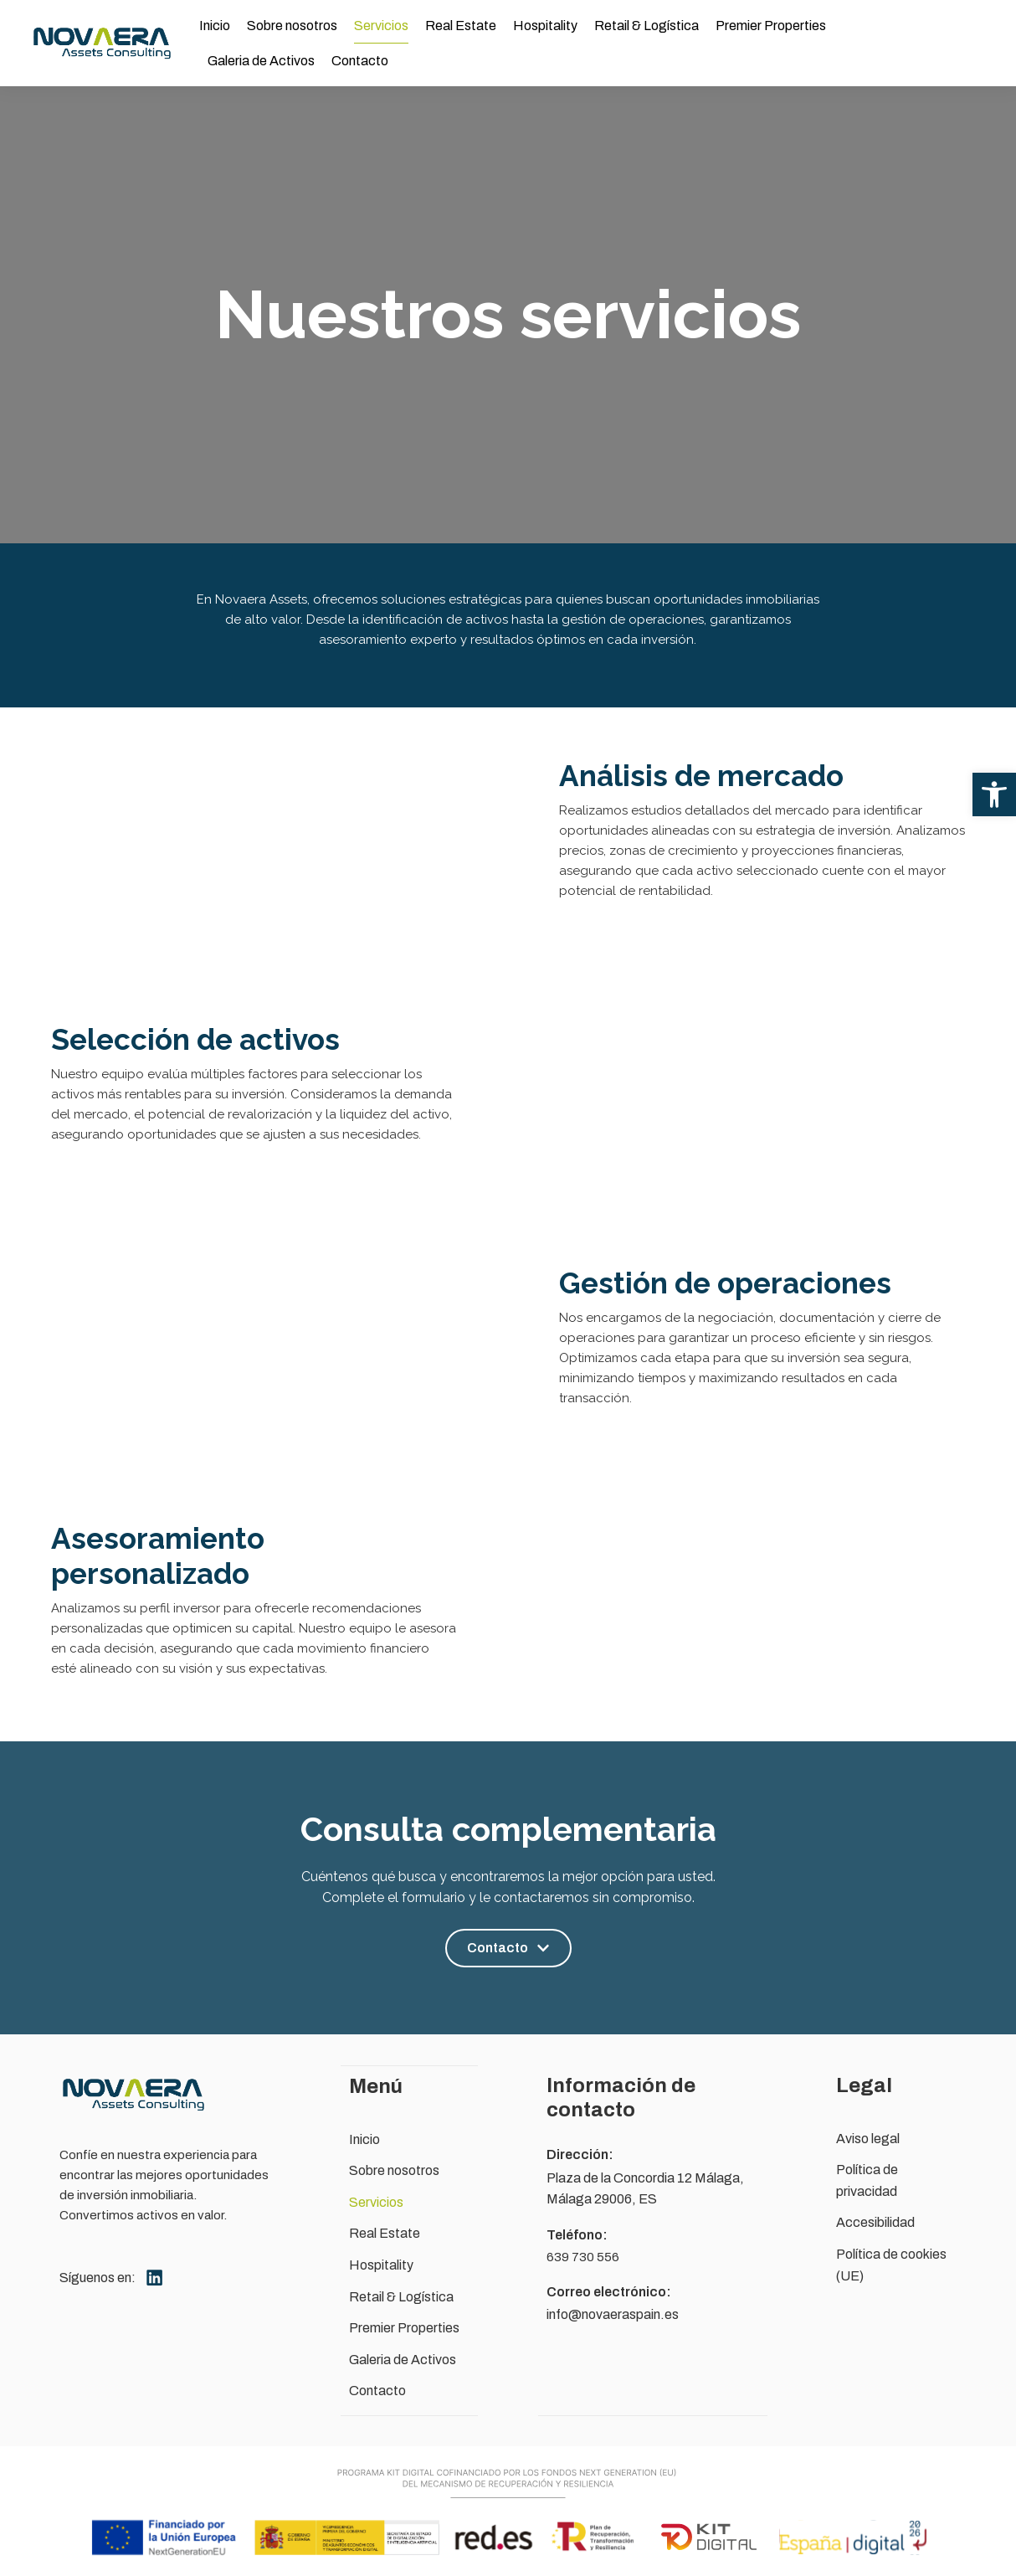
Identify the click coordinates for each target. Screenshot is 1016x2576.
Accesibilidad (875, 2222)
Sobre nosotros (292, 25)
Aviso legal (868, 2138)
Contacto (359, 61)
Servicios (381, 25)
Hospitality (545, 25)
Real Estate (460, 25)
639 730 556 (582, 2257)
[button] (994, 794)
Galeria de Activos (261, 61)
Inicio (214, 25)
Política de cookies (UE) (891, 2265)
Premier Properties (771, 25)
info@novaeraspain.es (612, 2314)
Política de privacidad (867, 2180)
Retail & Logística (646, 25)
